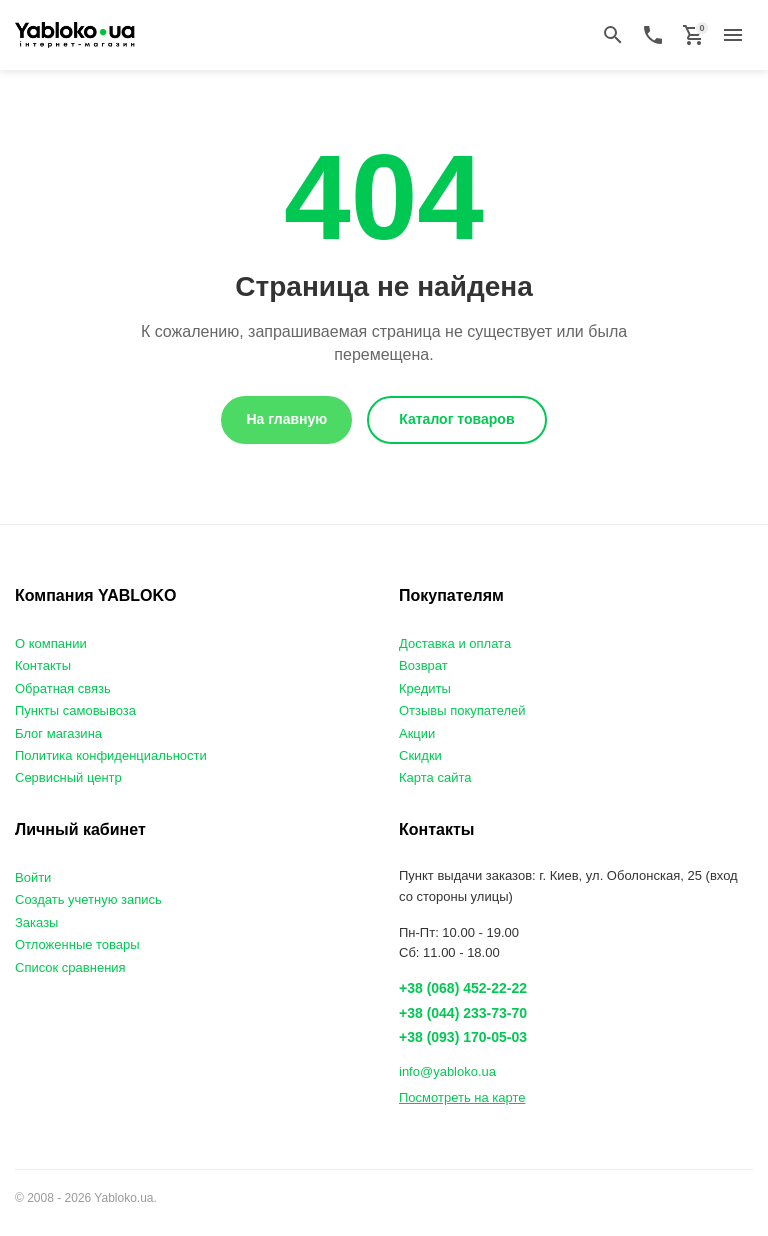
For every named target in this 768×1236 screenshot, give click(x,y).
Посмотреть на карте (462, 1097)
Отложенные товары (77, 944)
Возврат (423, 665)
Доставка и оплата (455, 643)
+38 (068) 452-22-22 (463, 988)
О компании (51, 643)
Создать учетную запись (88, 899)
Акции (417, 733)
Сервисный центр (68, 777)
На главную (286, 419)
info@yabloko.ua (447, 1071)
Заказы (36, 922)
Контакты (43, 665)
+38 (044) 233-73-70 (463, 1013)
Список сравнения (70, 967)
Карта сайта (435, 777)
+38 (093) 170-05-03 (463, 1037)
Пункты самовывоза (75, 710)
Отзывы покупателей (462, 710)
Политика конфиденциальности (111, 755)
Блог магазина (58, 733)
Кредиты (425, 688)
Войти (33, 877)
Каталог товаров (456, 419)
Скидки (420, 755)
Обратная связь (63, 688)
